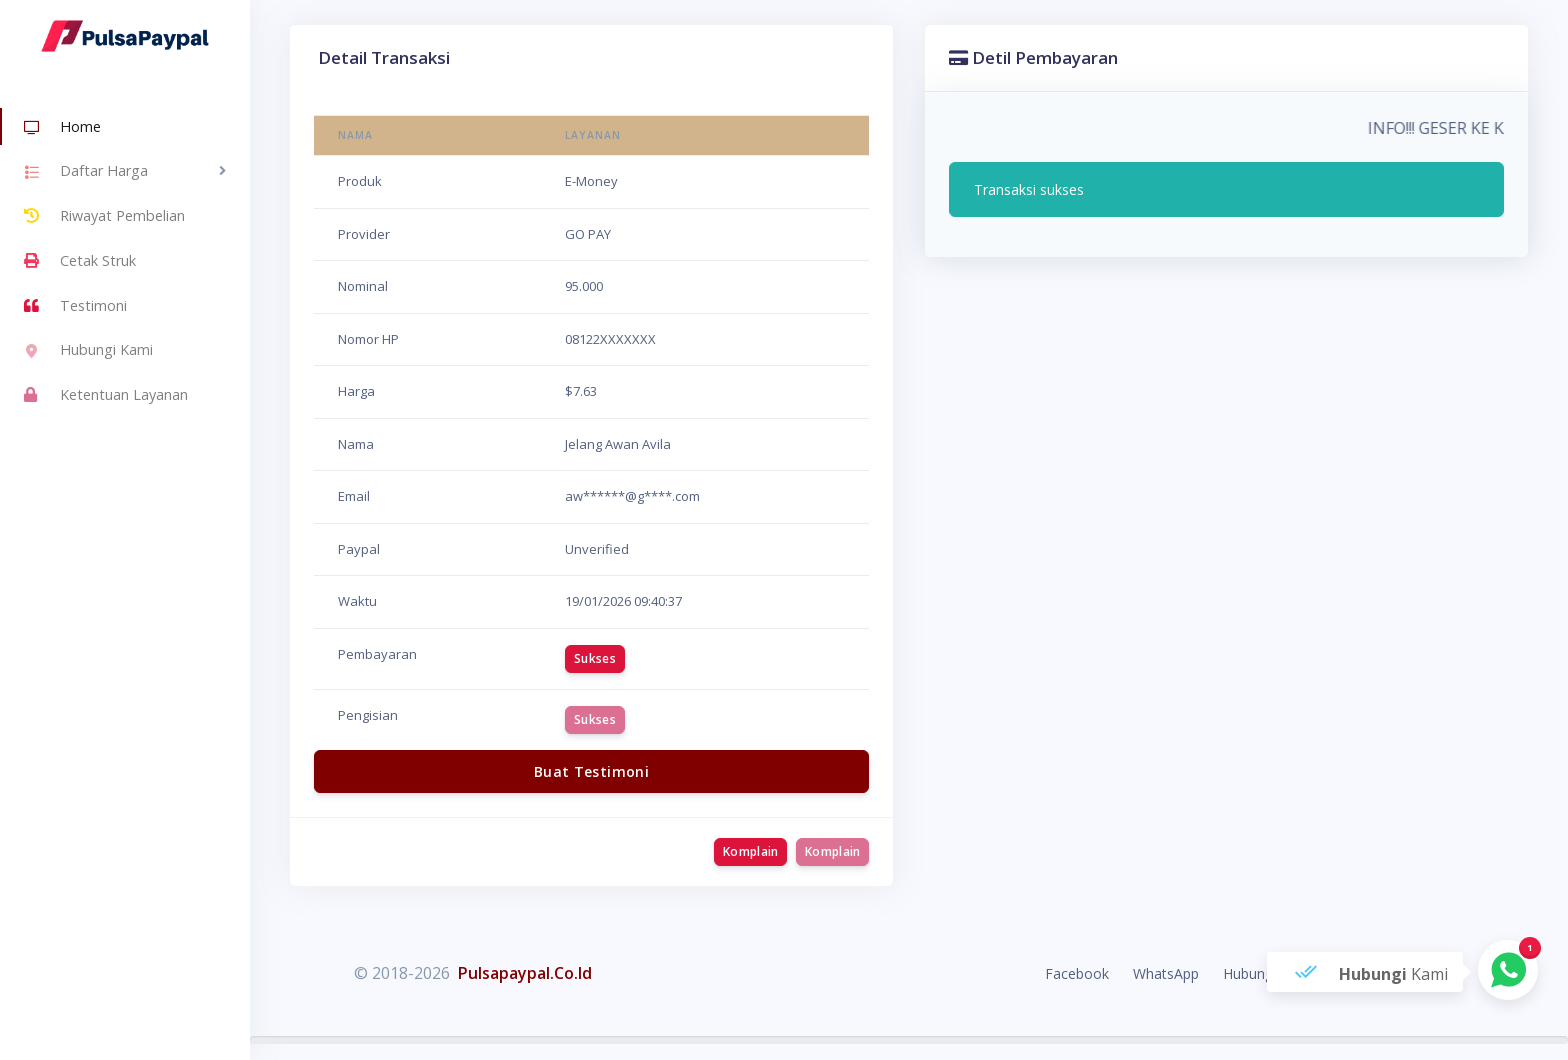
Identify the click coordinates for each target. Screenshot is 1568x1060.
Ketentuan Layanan (106, 395)
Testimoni (75, 306)
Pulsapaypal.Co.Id (525, 973)
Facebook (1077, 973)
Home (62, 128)
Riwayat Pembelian (104, 216)
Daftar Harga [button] (86, 173)
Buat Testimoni (591, 771)
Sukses (595, 658)
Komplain (750, 851)
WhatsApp (1166, 973)
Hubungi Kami (88, 352)
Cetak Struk (80, 261)
